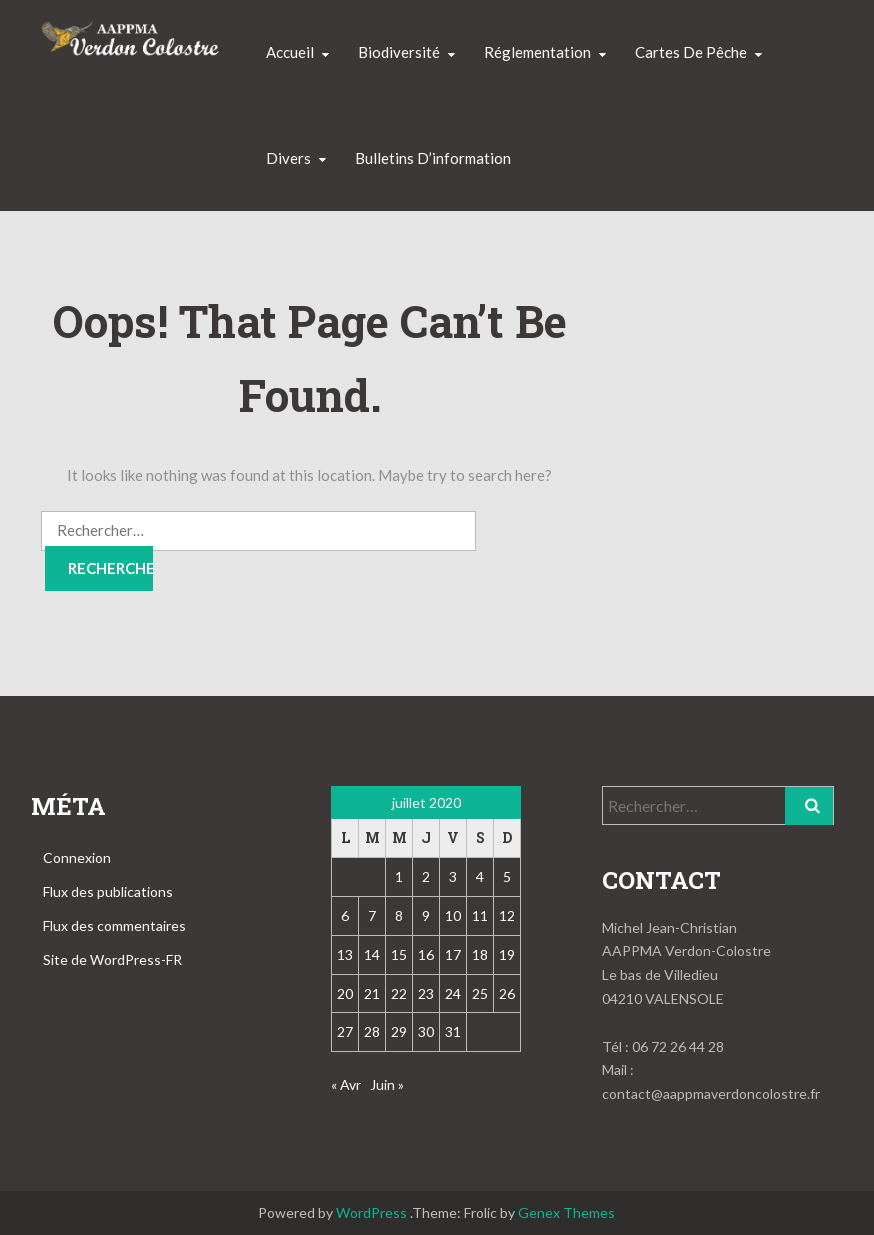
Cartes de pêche (691, 52)
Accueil (290, 52)
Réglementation (537, 52)
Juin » (387, 1084)
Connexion (77, 857)
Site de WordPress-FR (112, 959)
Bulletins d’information (433, 158)
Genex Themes (566, 1212)
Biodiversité (399, 52)
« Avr (346, 1084)
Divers (288, 158)
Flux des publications (108, 891)
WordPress (371, 1212)
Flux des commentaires (114, 925)
